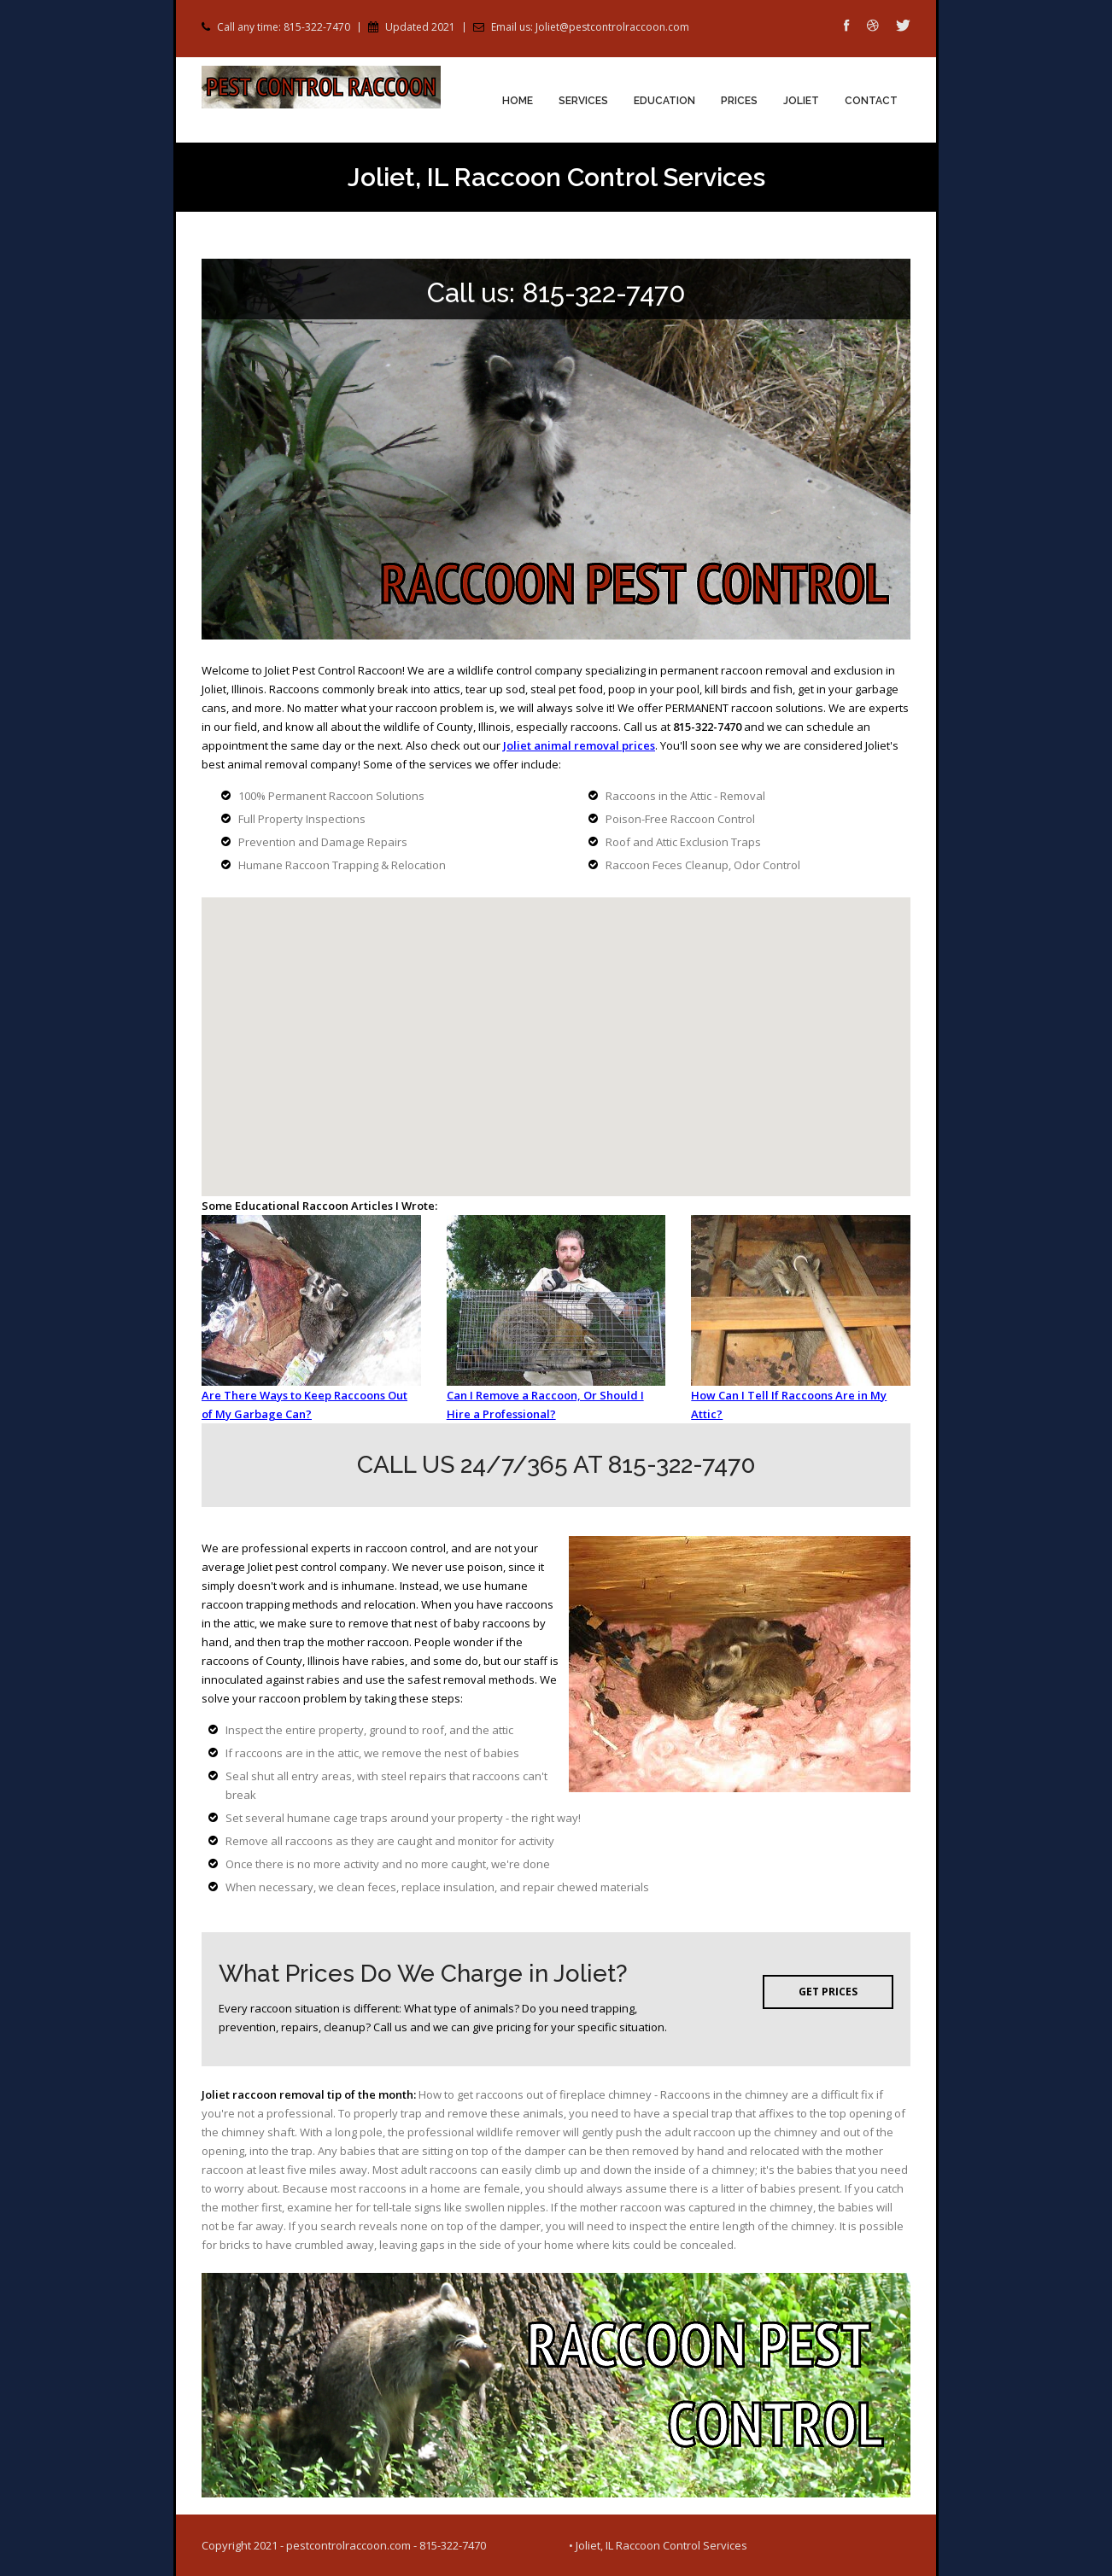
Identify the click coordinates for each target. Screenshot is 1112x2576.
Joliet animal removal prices (579, 745)
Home (517, 101)
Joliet (801, 101)
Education (664, 101)
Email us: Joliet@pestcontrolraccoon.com (590, 27)
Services (583, 101)
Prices (739, 101)
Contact (871, 101)
